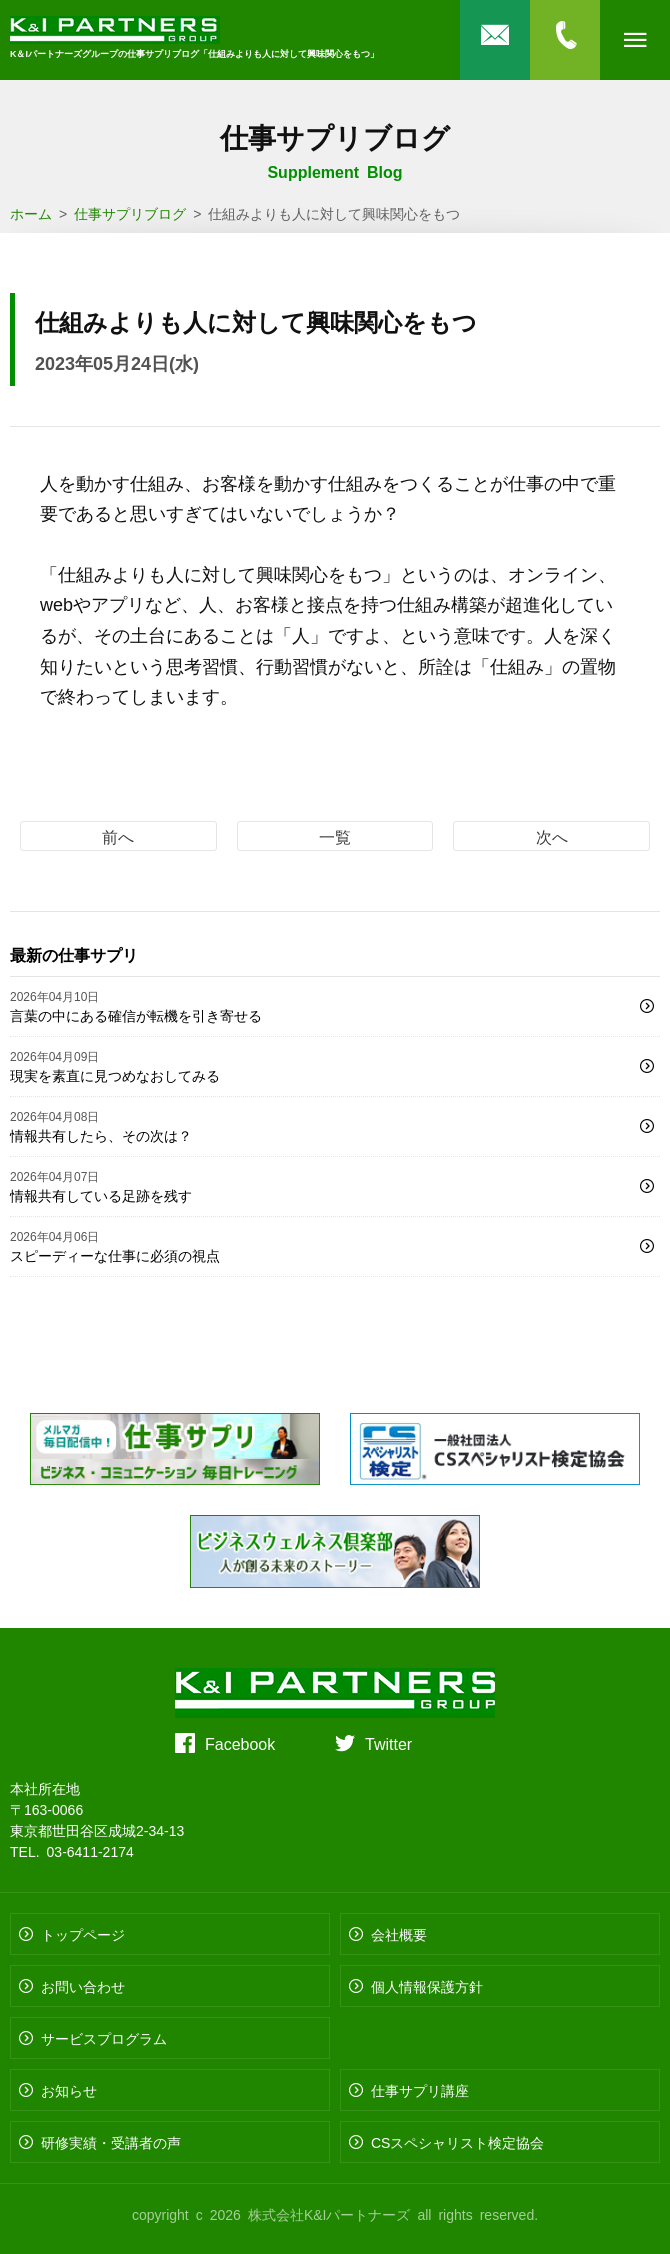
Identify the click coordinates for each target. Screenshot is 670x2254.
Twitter (388, 1743)
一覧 (335, 836)
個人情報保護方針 (427, 1986)
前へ (118, 836)
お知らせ (69, 2090)
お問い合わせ (83, 1986)
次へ (552, 836)
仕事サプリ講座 (420, 2090)
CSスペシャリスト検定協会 (457, 2142)
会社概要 (399, 1934)
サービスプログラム (104, 2038)
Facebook (240, 1743)
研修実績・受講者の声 (111, 2142)
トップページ (83, 1934)
